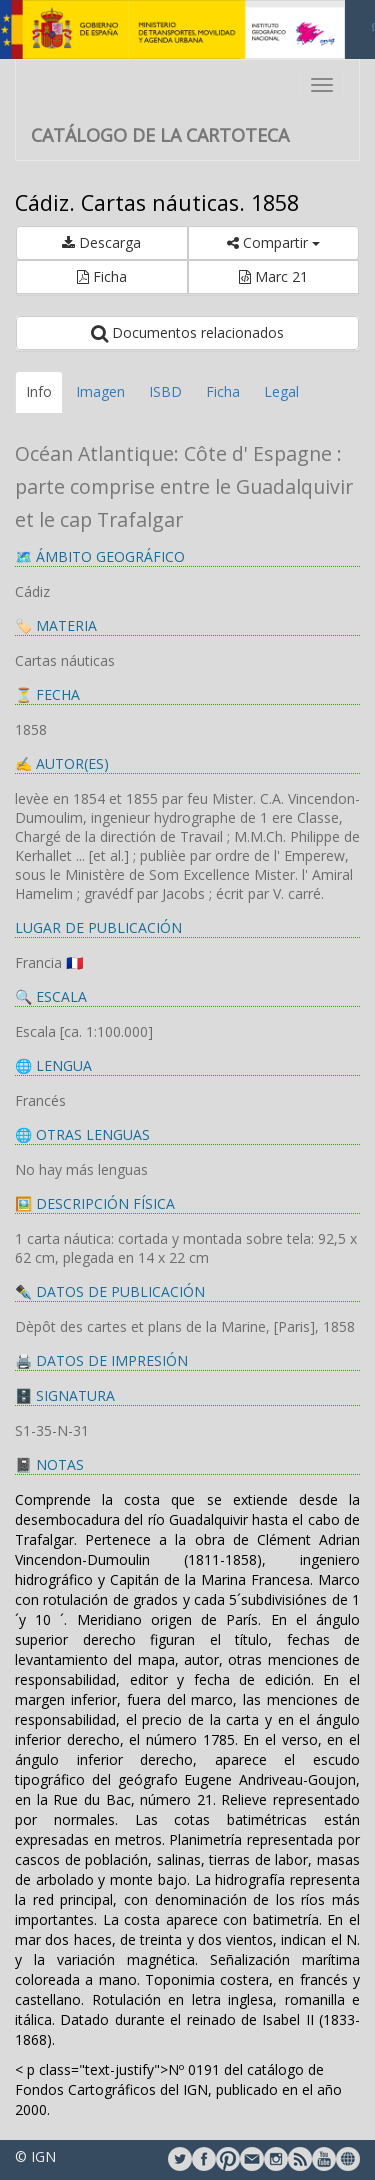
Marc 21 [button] (273, 276)
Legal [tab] (281, 391)
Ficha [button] (102, 276)
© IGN (35, 2156)
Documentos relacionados (187, 332)
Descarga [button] (101, 242)
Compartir (273, 242)
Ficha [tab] (223, 391)
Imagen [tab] (100, 391)
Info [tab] (39, 391)
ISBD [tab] (165, 391)
